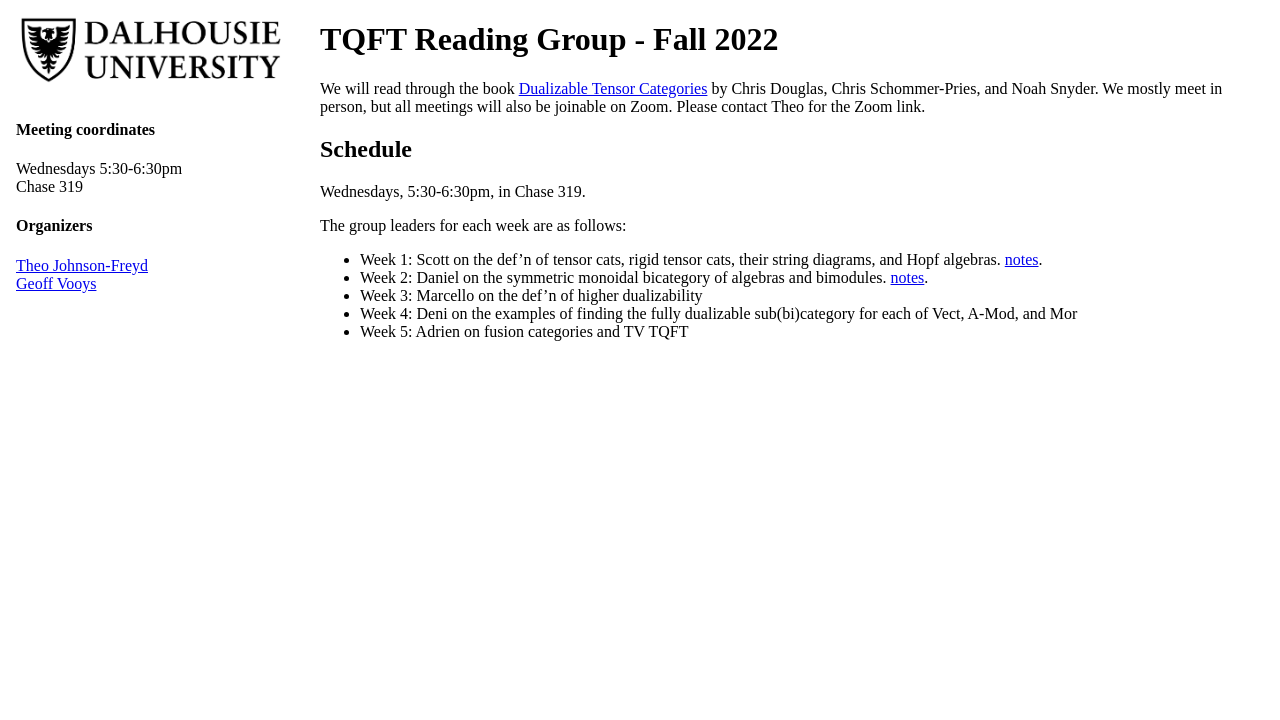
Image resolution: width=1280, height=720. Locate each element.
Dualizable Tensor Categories (613, 88)
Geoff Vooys (56, 283)
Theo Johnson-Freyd (82, 265)
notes (1022, 259)
